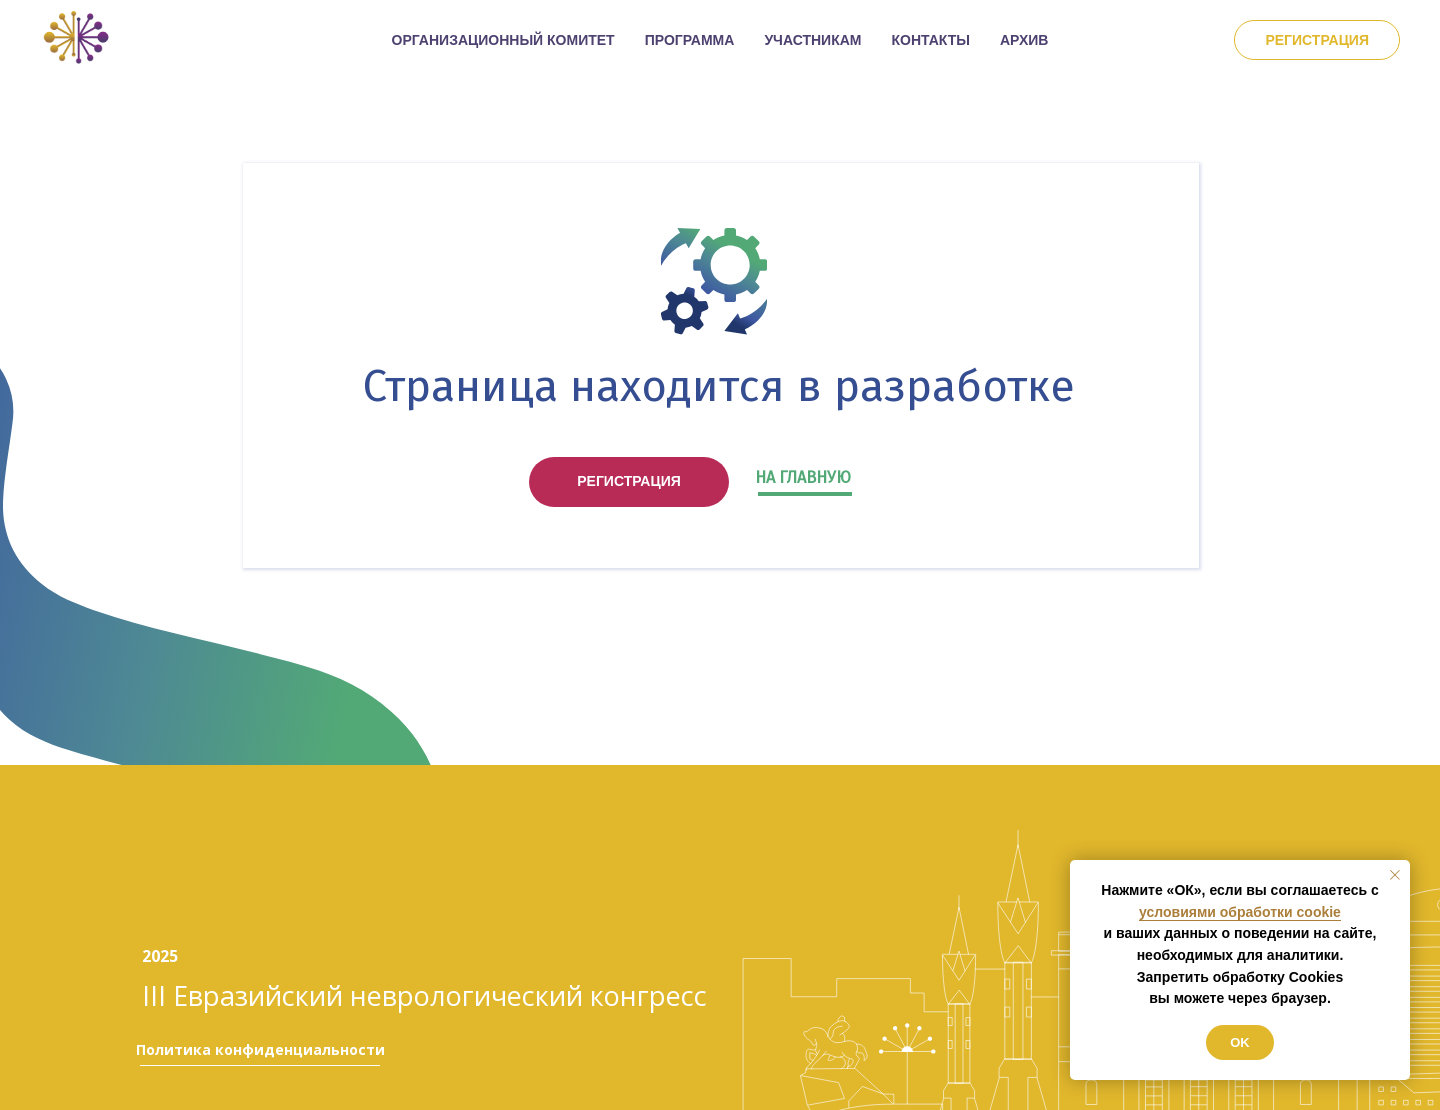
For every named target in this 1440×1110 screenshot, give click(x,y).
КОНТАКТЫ (931, 40)
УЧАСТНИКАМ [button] (812, 40)
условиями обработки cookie (1240, 912)
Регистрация (1317, 40)
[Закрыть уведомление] (1395, 875)
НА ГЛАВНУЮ (803, 477)
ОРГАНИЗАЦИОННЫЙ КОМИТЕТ (503, 40)
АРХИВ (1024, 40)
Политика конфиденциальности (260, 1049)
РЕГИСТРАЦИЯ (629, 481)
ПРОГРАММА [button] (690, 40)
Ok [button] (1240, 1042)
